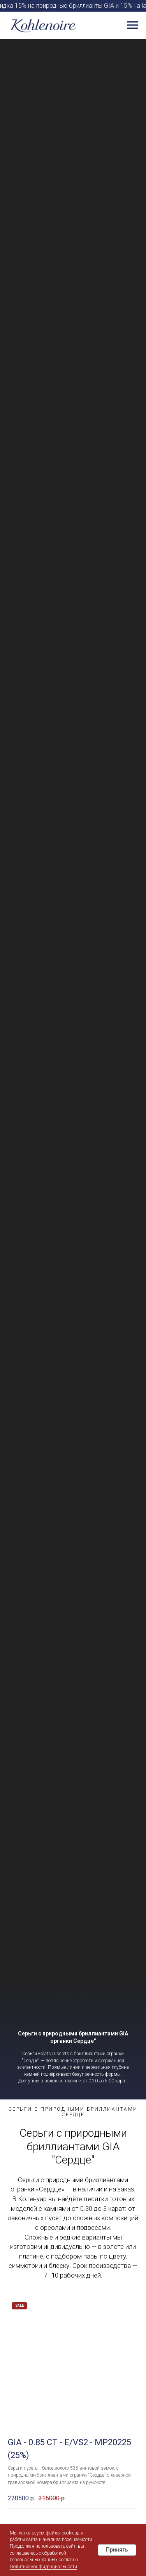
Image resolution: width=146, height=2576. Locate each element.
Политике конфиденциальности (43, 2566)
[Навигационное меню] (132, 25)
